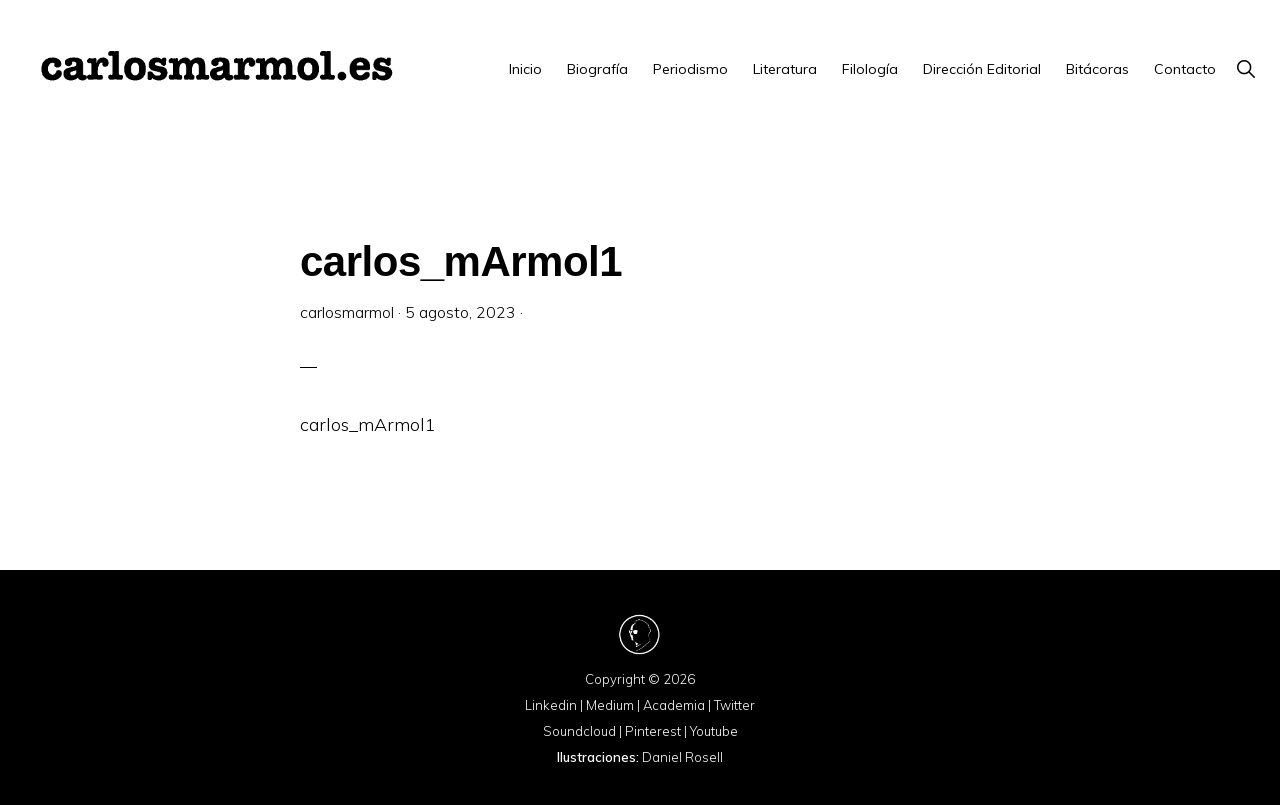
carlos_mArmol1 (368, 424)
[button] (1245, 69)
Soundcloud (579, 731)
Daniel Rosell (682, 757)
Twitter (734, 705)
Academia (674, 705)
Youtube (714, 731)
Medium (610, 705)
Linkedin (551, 705)
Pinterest (653, 731)
